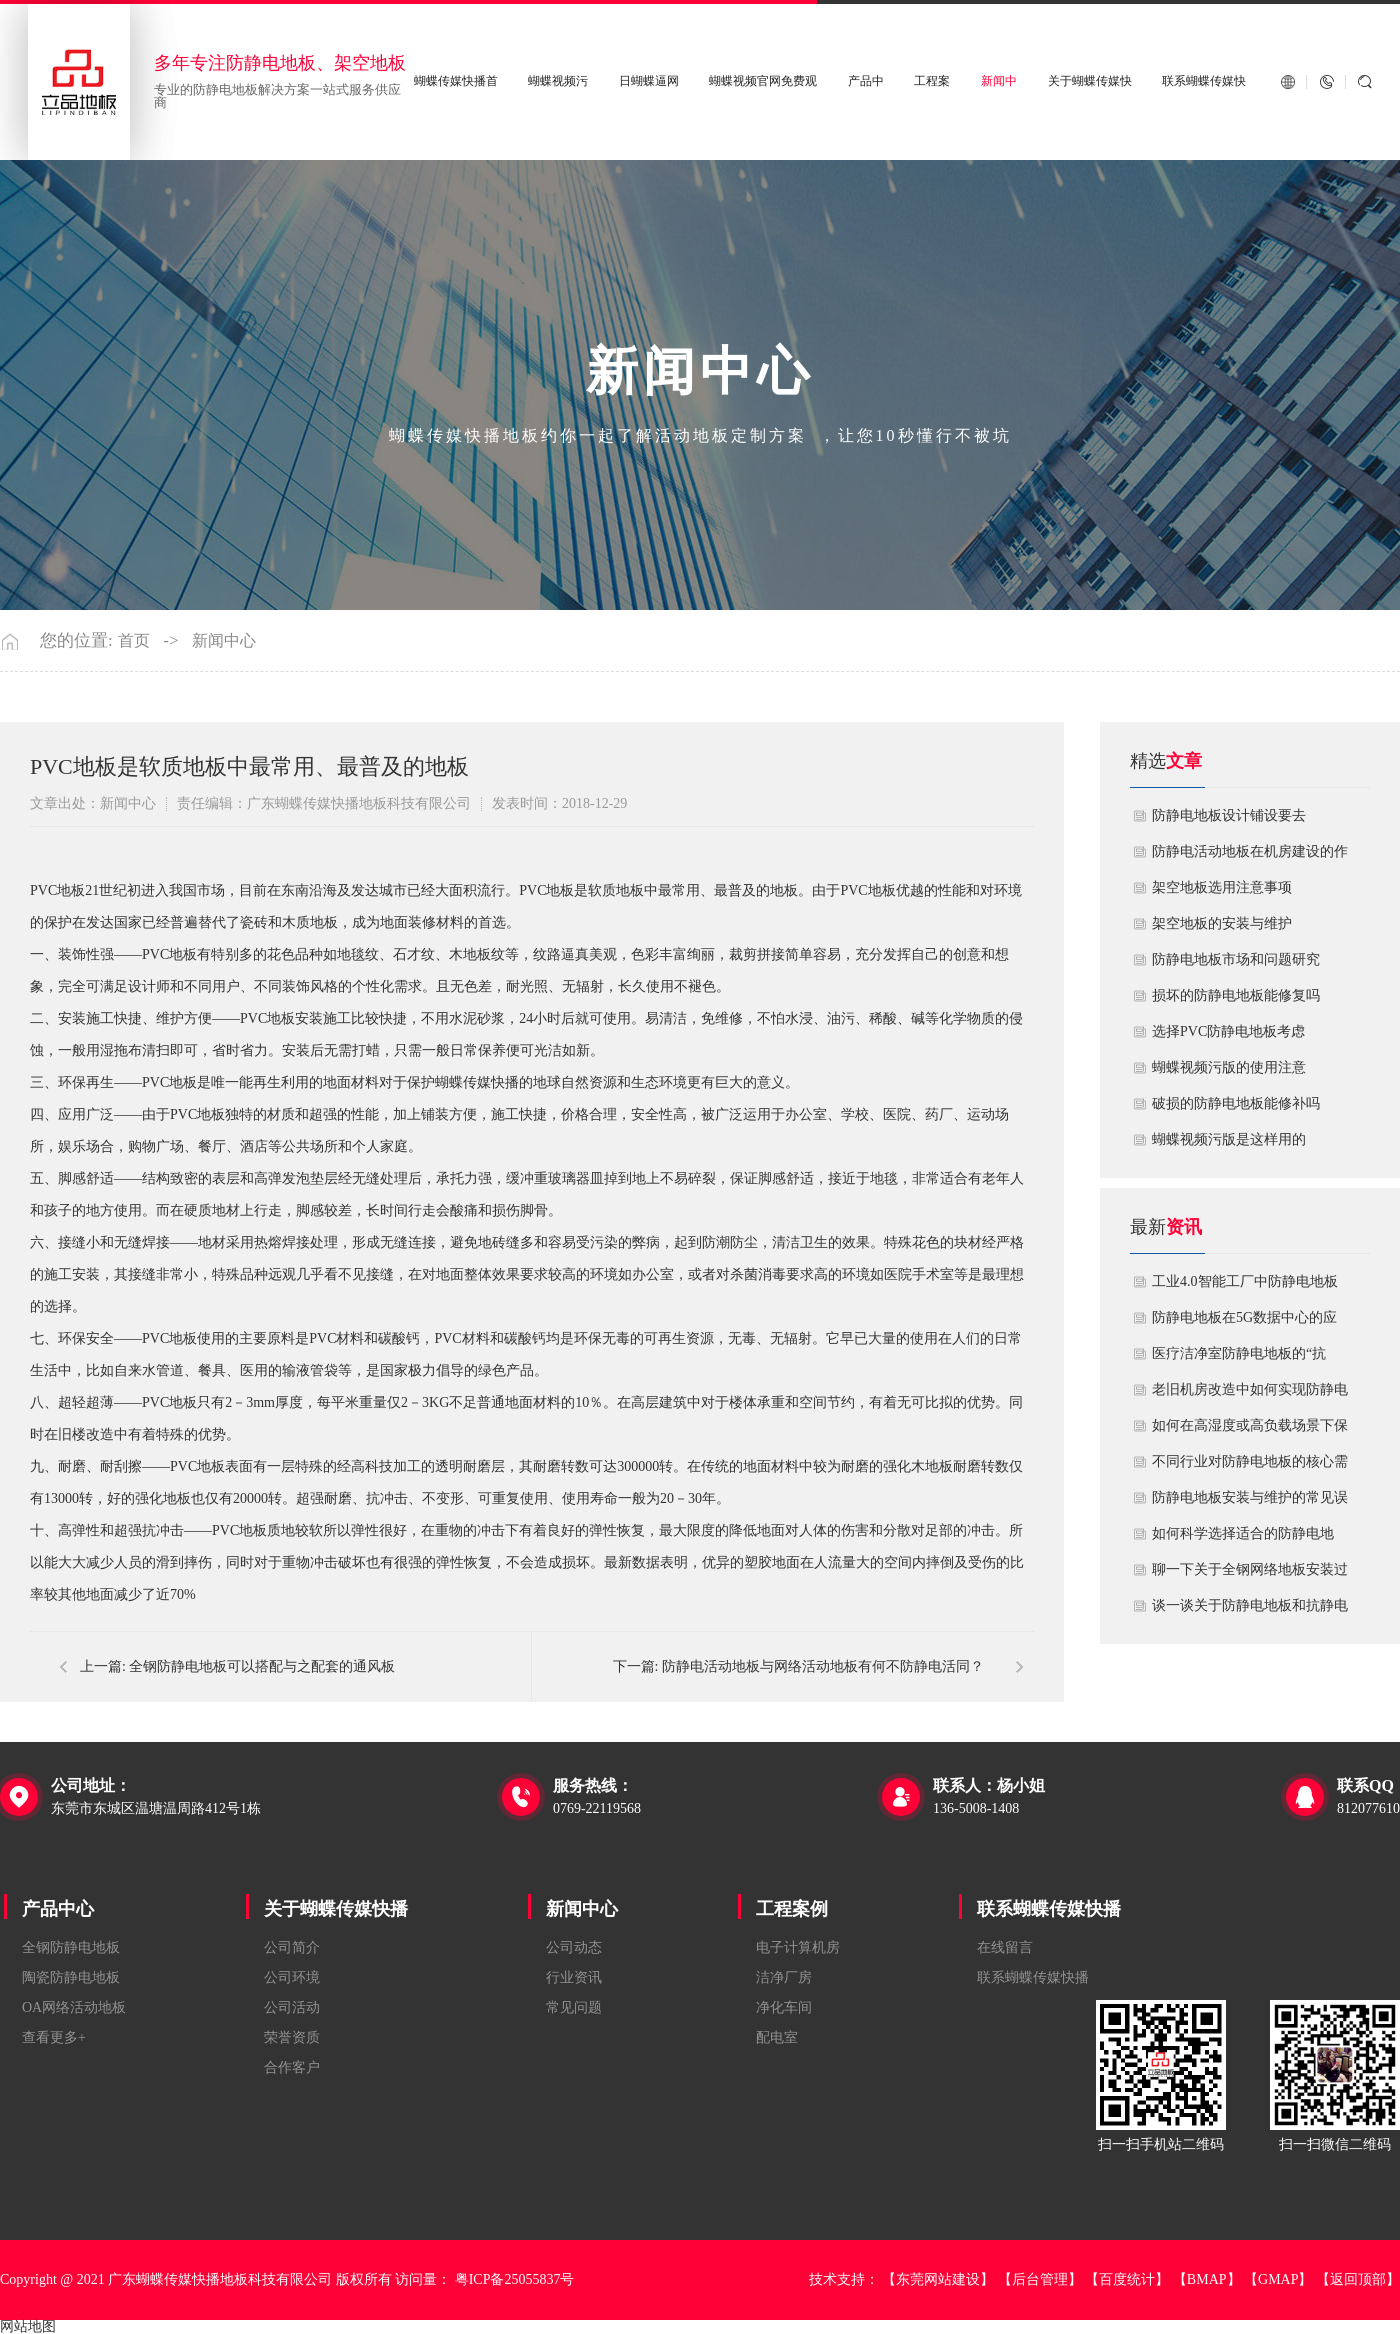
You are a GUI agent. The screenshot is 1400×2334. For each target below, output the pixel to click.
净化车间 (784, 2007)
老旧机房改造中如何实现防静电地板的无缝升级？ (1250, 1395)
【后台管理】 (1040, 2279)
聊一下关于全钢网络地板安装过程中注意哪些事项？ (1250, 1575)
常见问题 (574, 2007)
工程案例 (792, 1909)
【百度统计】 (1127, 2279)
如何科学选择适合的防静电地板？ (1243, 1539)
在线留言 (1005, 1947)
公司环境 (292, 1977)
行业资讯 (574, 1977)
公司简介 (292, 1947)
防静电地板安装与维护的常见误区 (1250, 1503)
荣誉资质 (292, 2037)
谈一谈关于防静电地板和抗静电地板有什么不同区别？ (1250, 1611)
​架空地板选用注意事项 (1222, 887)
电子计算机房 (798, 1947)
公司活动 (292, 2007)
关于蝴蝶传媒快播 (336, 1909)
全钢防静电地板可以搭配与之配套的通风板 (262, 1666)
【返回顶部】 (1358, 2279)
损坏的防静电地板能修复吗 (1236, 995)
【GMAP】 (1278, 2279)
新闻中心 (224, 641)
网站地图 (28, 2326)
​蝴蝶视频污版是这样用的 (1229, 1139)
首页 (134, 641)
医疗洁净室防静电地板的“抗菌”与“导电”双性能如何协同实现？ (1245, 1359)
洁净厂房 (784, 1977)
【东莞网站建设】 (938, 2279)
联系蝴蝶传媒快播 (1049, 1909)
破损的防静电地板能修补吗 (1236, 1103)
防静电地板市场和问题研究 (1236, 959)
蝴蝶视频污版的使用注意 (1229, 1067)
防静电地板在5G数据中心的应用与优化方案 (1244, 1323)
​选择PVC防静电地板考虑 (1228, 1031)
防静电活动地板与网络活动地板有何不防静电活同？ (823, 1666)
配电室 (777, 2037)
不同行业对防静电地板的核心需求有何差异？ (1250, 1467)
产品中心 (58, 1909)
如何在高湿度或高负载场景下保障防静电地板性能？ (1250, 1431)
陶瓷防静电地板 (71, 1977)
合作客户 (292, 2067)
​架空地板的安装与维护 (1222, 923)
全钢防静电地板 (71, 1947)
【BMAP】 (1207, 2279)
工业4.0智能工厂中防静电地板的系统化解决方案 (1245, 1287)
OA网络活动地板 (74, 2007)
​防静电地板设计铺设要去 (1229, 815)
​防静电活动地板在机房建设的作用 (1250, 857)
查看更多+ (54, 2037)
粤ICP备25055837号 (515, 2279)
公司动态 (574, 1947)
